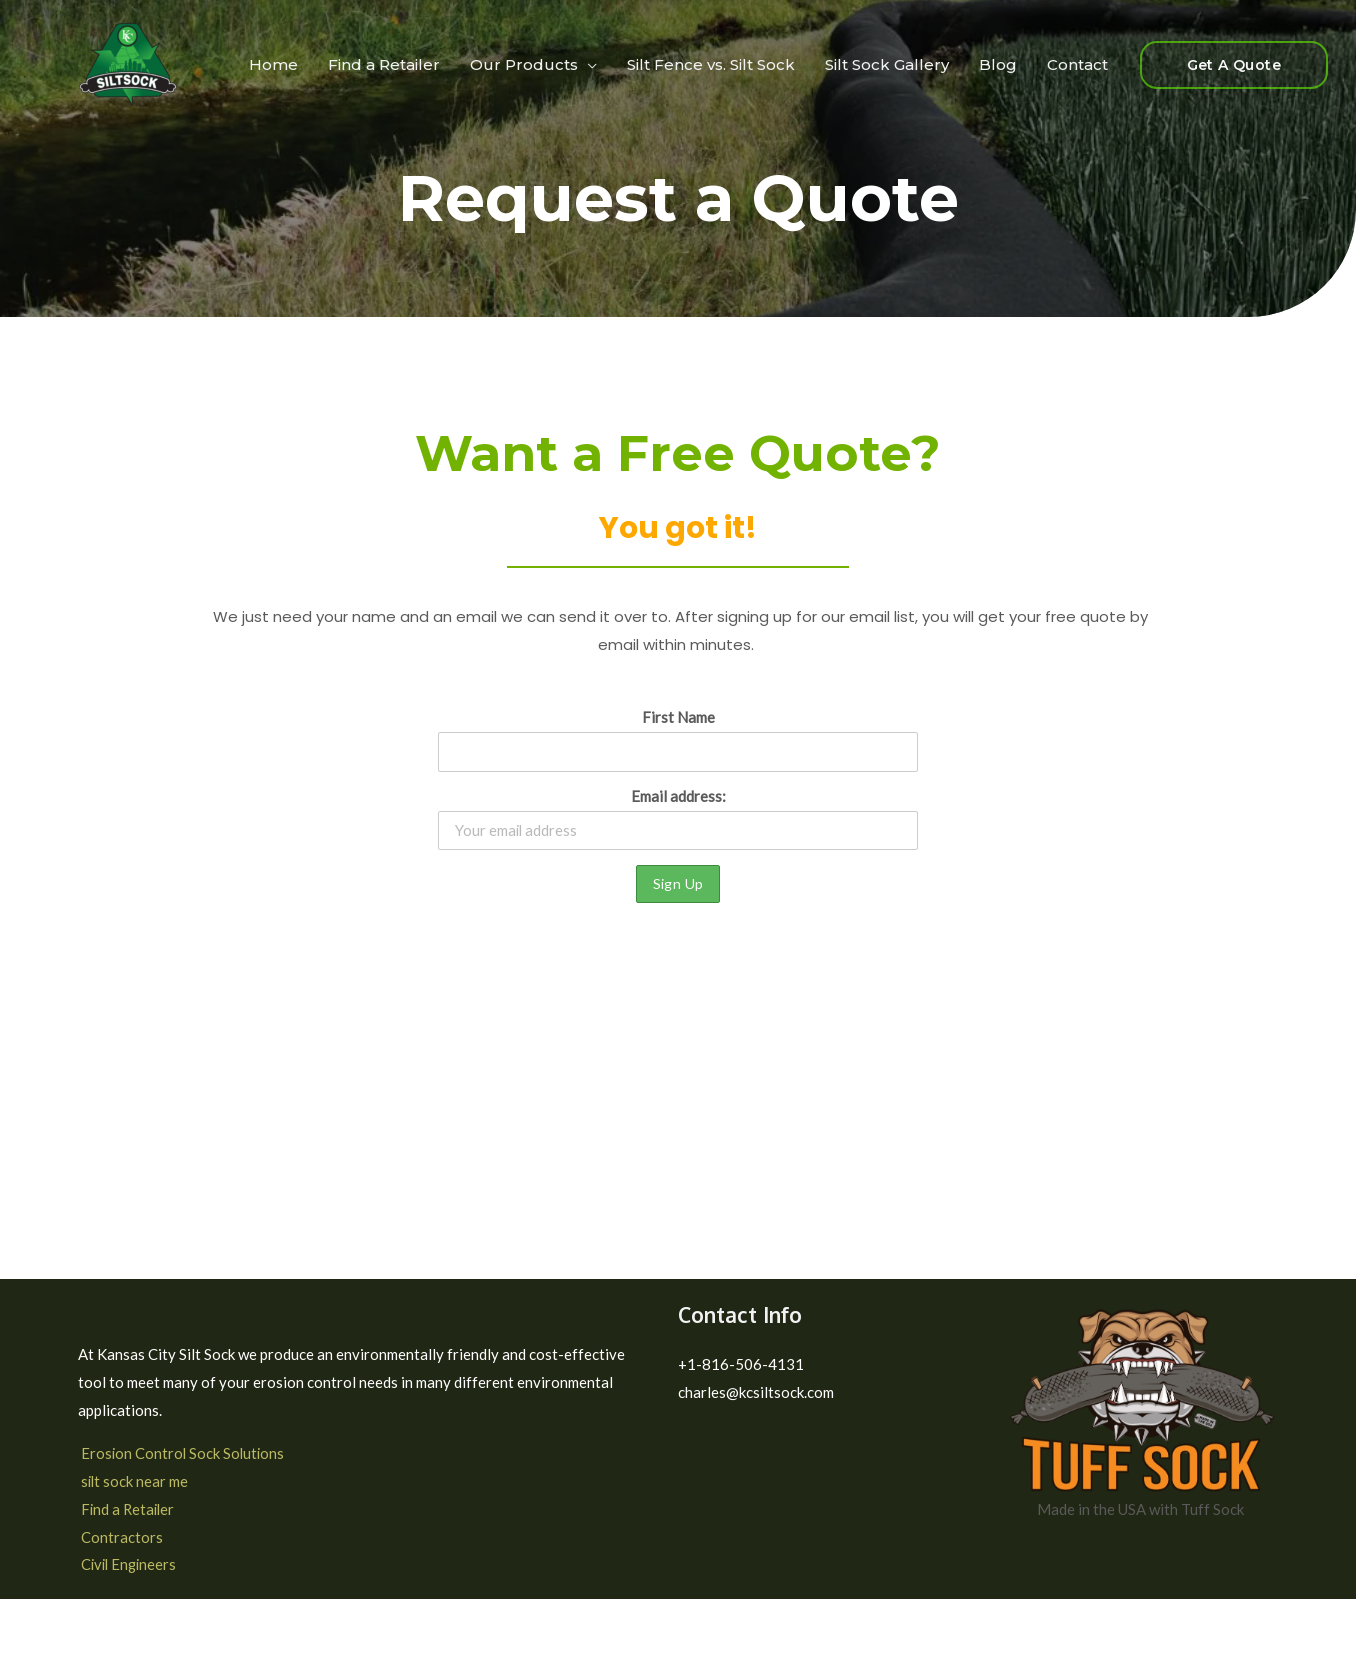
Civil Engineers (128, 1565)
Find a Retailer (126, 1509)
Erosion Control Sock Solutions (181, 1454)
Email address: (678, 818)
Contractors (119, 1537)
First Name (678, 717)
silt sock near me (132, 1482)
